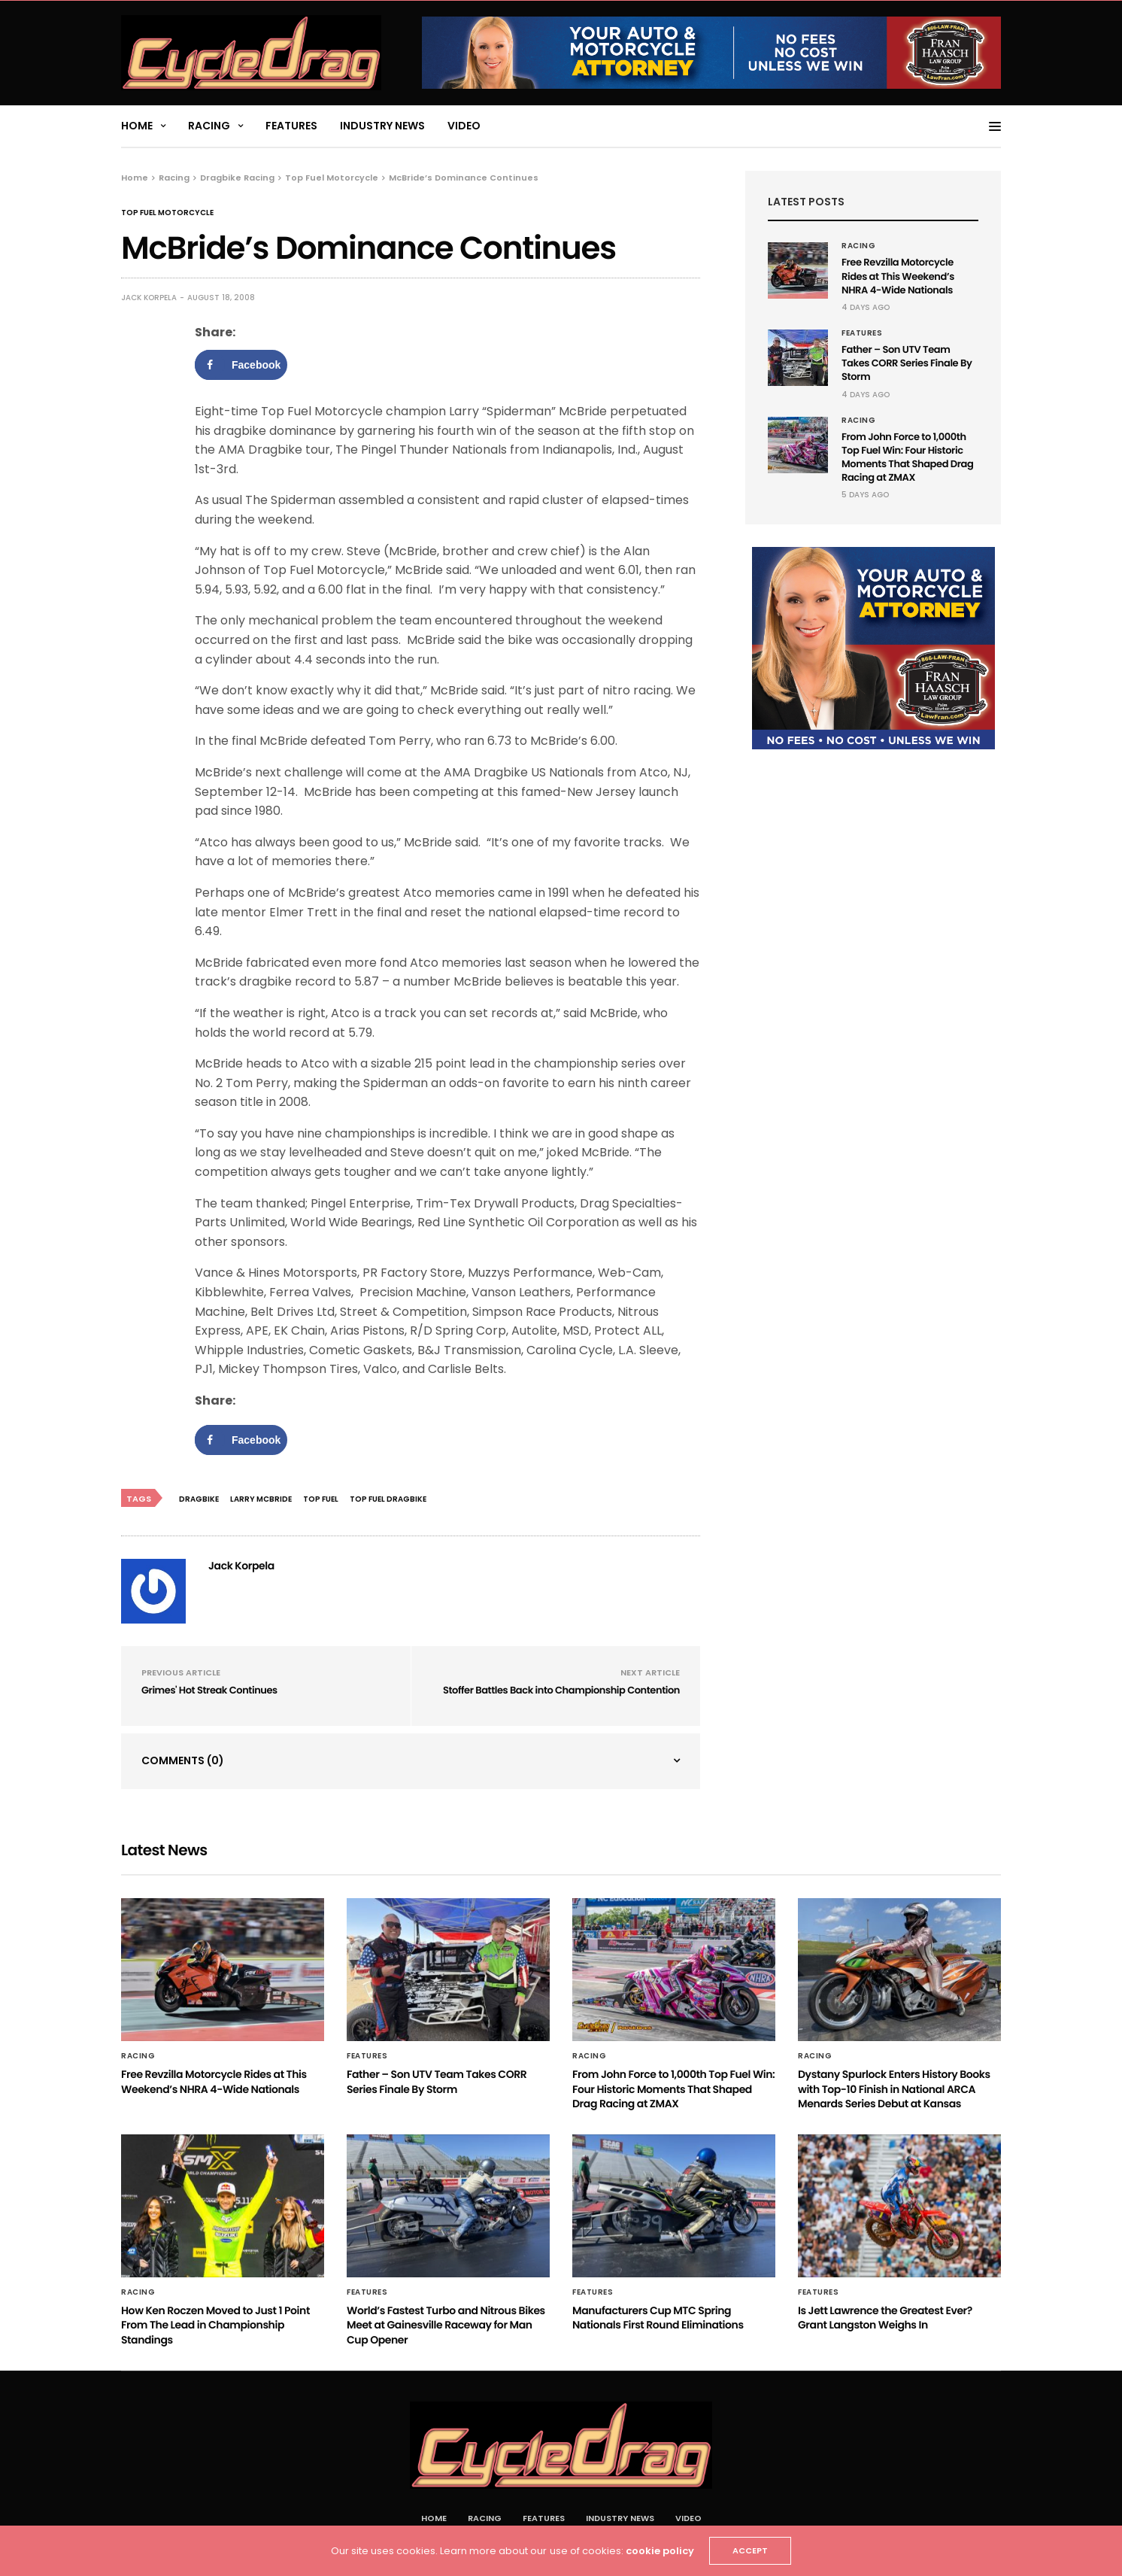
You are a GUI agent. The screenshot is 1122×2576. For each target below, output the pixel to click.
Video (464, 125)
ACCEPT (750, 2550)
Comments (182, 1760)
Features (291, 125)
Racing (209, 125)
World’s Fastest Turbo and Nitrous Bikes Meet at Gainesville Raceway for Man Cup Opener (446, 2325)
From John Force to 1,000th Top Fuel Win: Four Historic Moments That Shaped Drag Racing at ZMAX (907, 457)
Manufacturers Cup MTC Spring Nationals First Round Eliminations (658, 2318)
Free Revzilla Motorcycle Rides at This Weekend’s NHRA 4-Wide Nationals (897, 275)
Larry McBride (261, 1499)
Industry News (382, 125)
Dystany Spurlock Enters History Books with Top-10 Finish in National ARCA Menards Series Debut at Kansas (894, 2089)
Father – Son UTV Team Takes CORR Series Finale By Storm (906, 363)
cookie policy (660, 2551)
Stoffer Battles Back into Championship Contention (561, 1690)
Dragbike (199, 1499)
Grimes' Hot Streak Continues (209, 1690)
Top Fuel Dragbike (388, 1499)
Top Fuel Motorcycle (167, 213)
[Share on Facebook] (241, 365)
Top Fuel (320, 1499)
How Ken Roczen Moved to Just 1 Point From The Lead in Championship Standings (215, 2325)
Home (137, 125)
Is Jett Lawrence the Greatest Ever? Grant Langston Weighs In (885, 2318)
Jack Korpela (149, 297)
